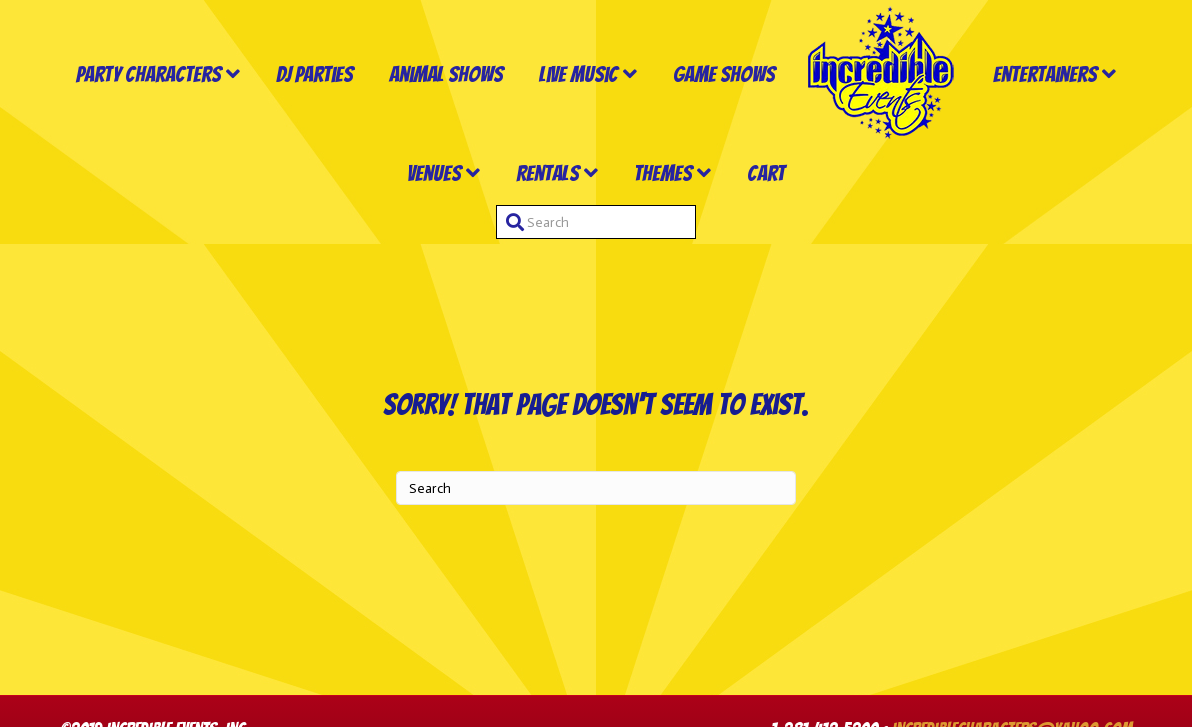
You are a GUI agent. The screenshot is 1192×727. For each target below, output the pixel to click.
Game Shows (724, 74)
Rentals (547, 173)
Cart (766, 173)
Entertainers (1045, 74)
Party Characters (148, 74)
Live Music (578, 74)
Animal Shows (446, 74)
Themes (663, 173)
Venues (434, 173)
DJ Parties (314, 74)
